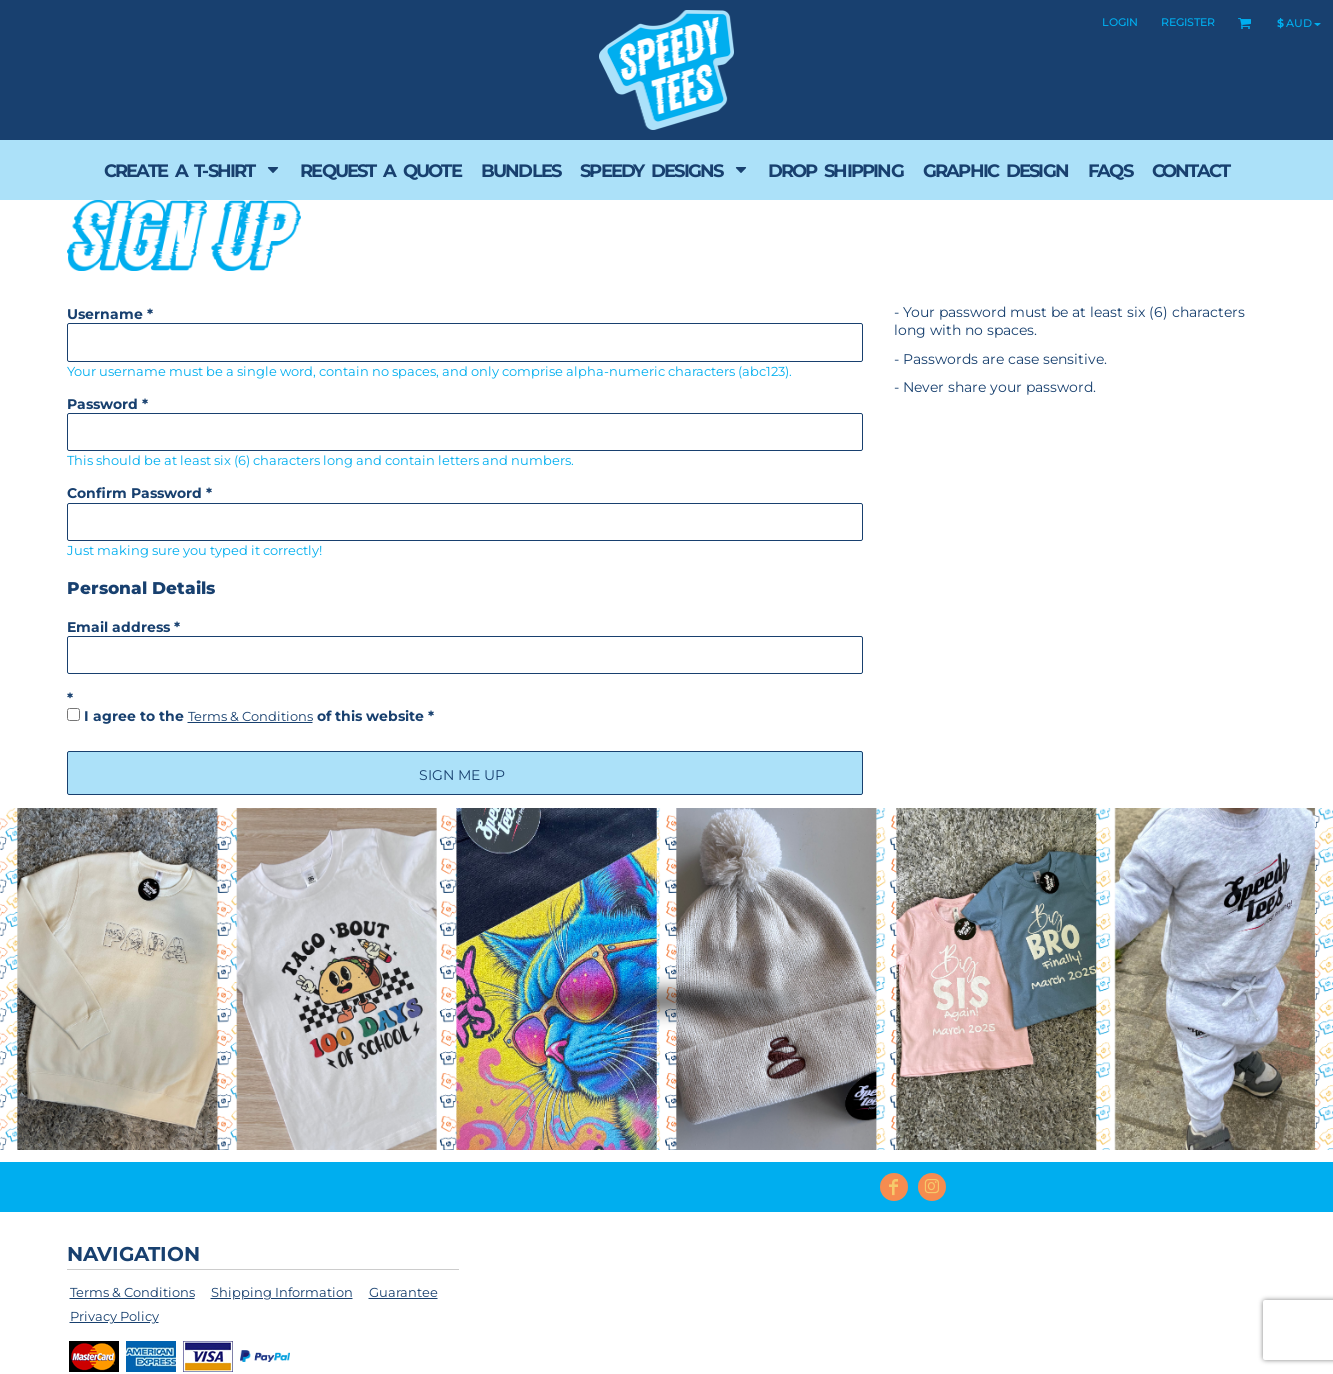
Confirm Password (134, 493)
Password (102, 404)
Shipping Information (282, 1292)
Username (105, 314)
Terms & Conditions (250, 716)
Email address (118, 627)
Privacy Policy (114, 1316)
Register (1188, 22)
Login (1120, 22)
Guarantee (403, 1292)
